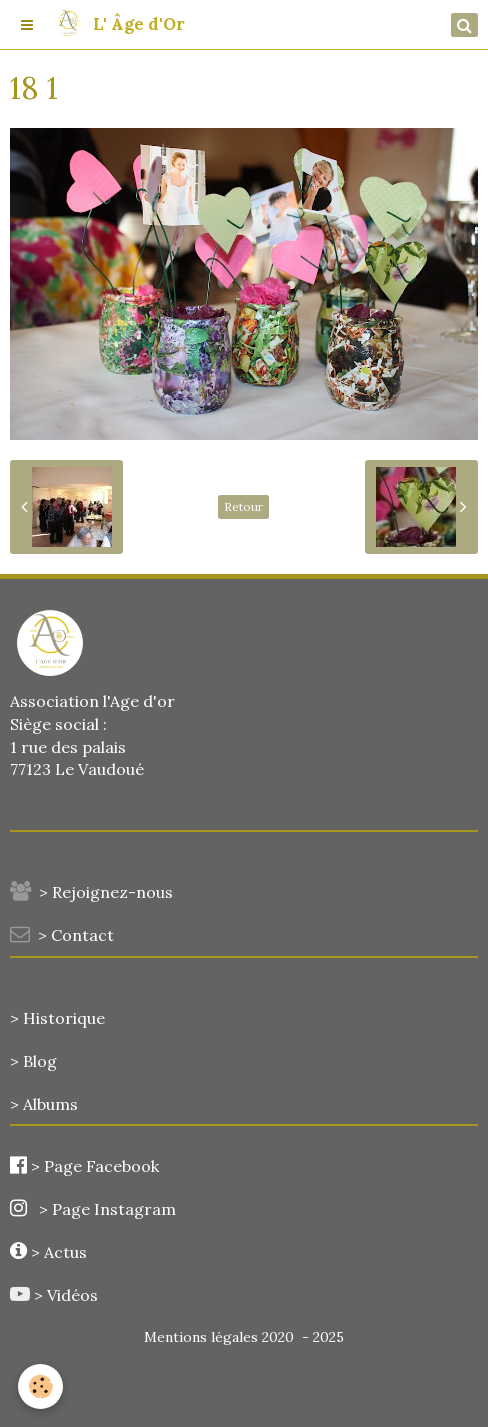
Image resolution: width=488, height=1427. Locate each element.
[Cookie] (40, 1386)
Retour (243, 506)
